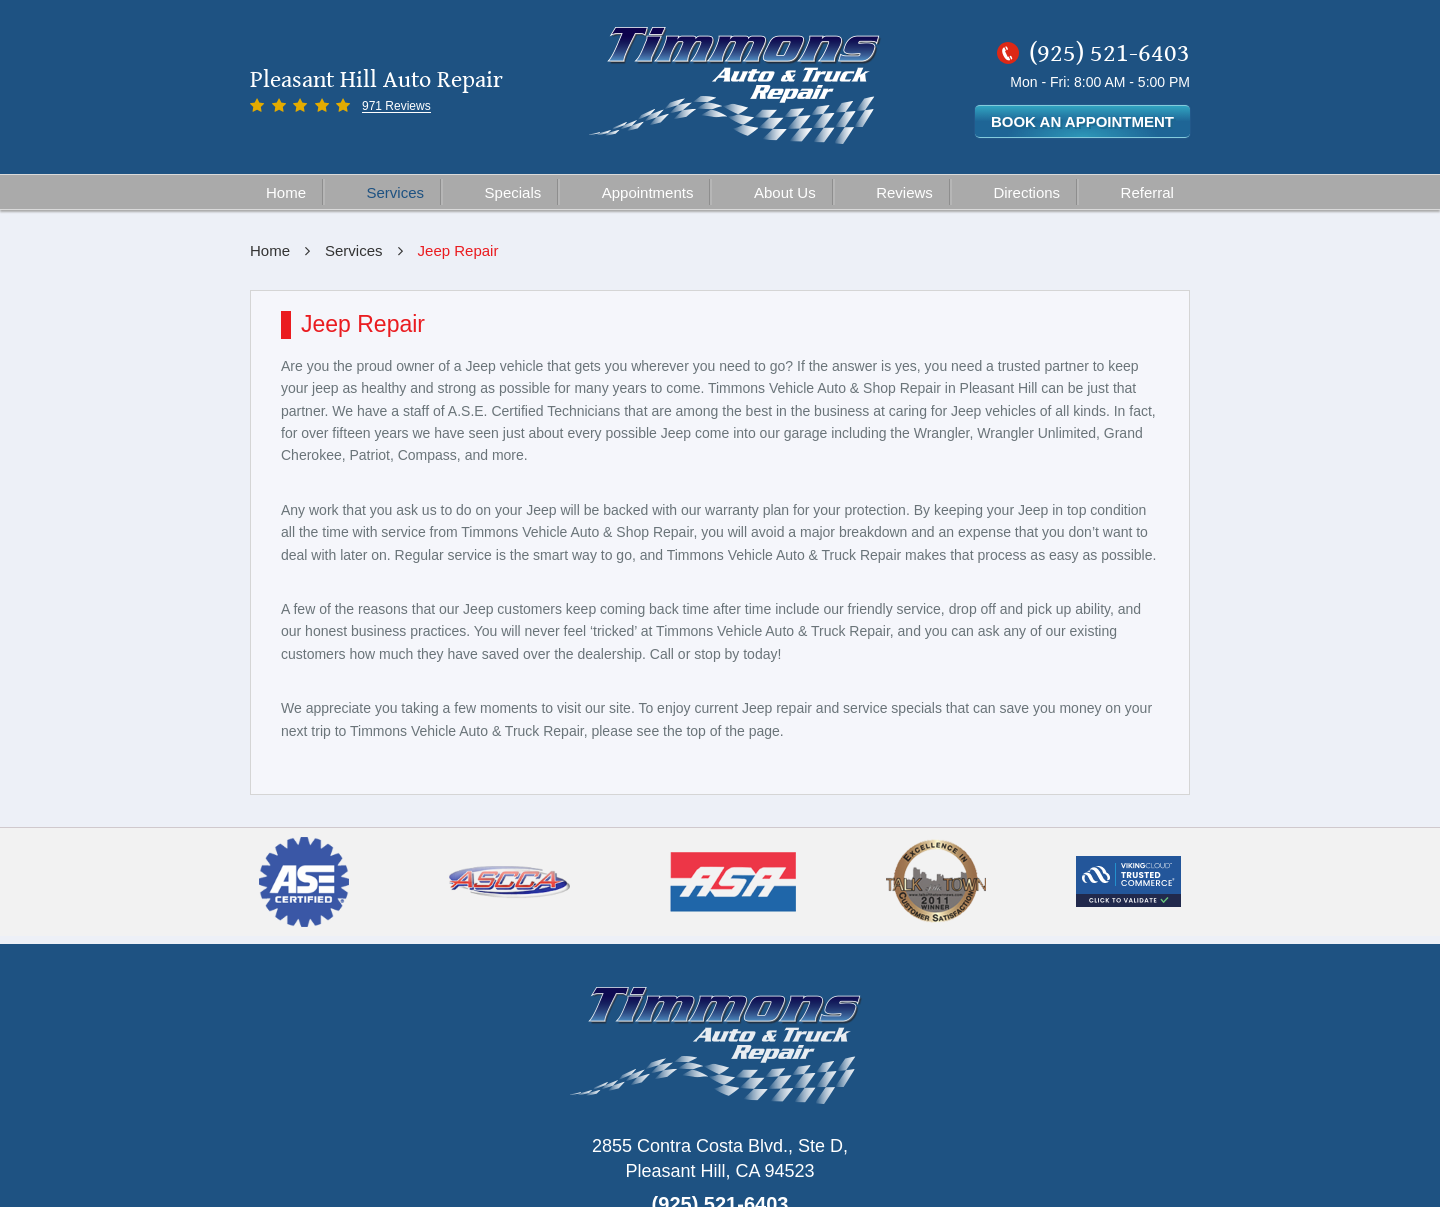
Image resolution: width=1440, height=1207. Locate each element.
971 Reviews (396, 106)
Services (396, 192)
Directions (1026, 192)
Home (286, 192)
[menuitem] (286, 192)
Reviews (904, 192)
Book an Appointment (1082, 121)
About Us (785, 192)
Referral (1147, 192)
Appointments (648, 192)
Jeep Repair (458, 250)
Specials (513, 192)
